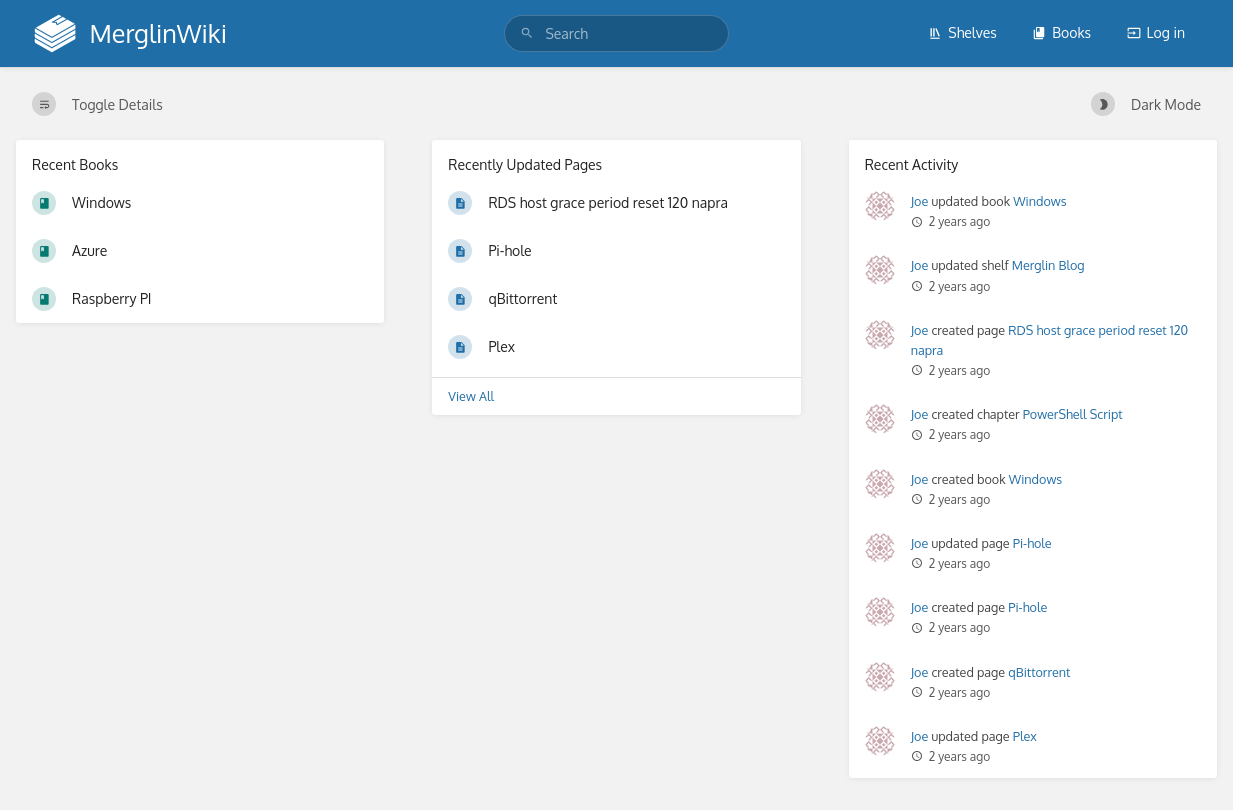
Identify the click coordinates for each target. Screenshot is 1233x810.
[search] (616, 33)
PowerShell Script (1073, 414)
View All (471, 396)
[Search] (527, 33)
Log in (1156, 32)
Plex (1025, 736)
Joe (920, 201)
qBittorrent (1039, 672)
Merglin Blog (1048, 265)
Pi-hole (1032, 543)
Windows (1039, 201)
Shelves (962, 32)
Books (1061, 32)
